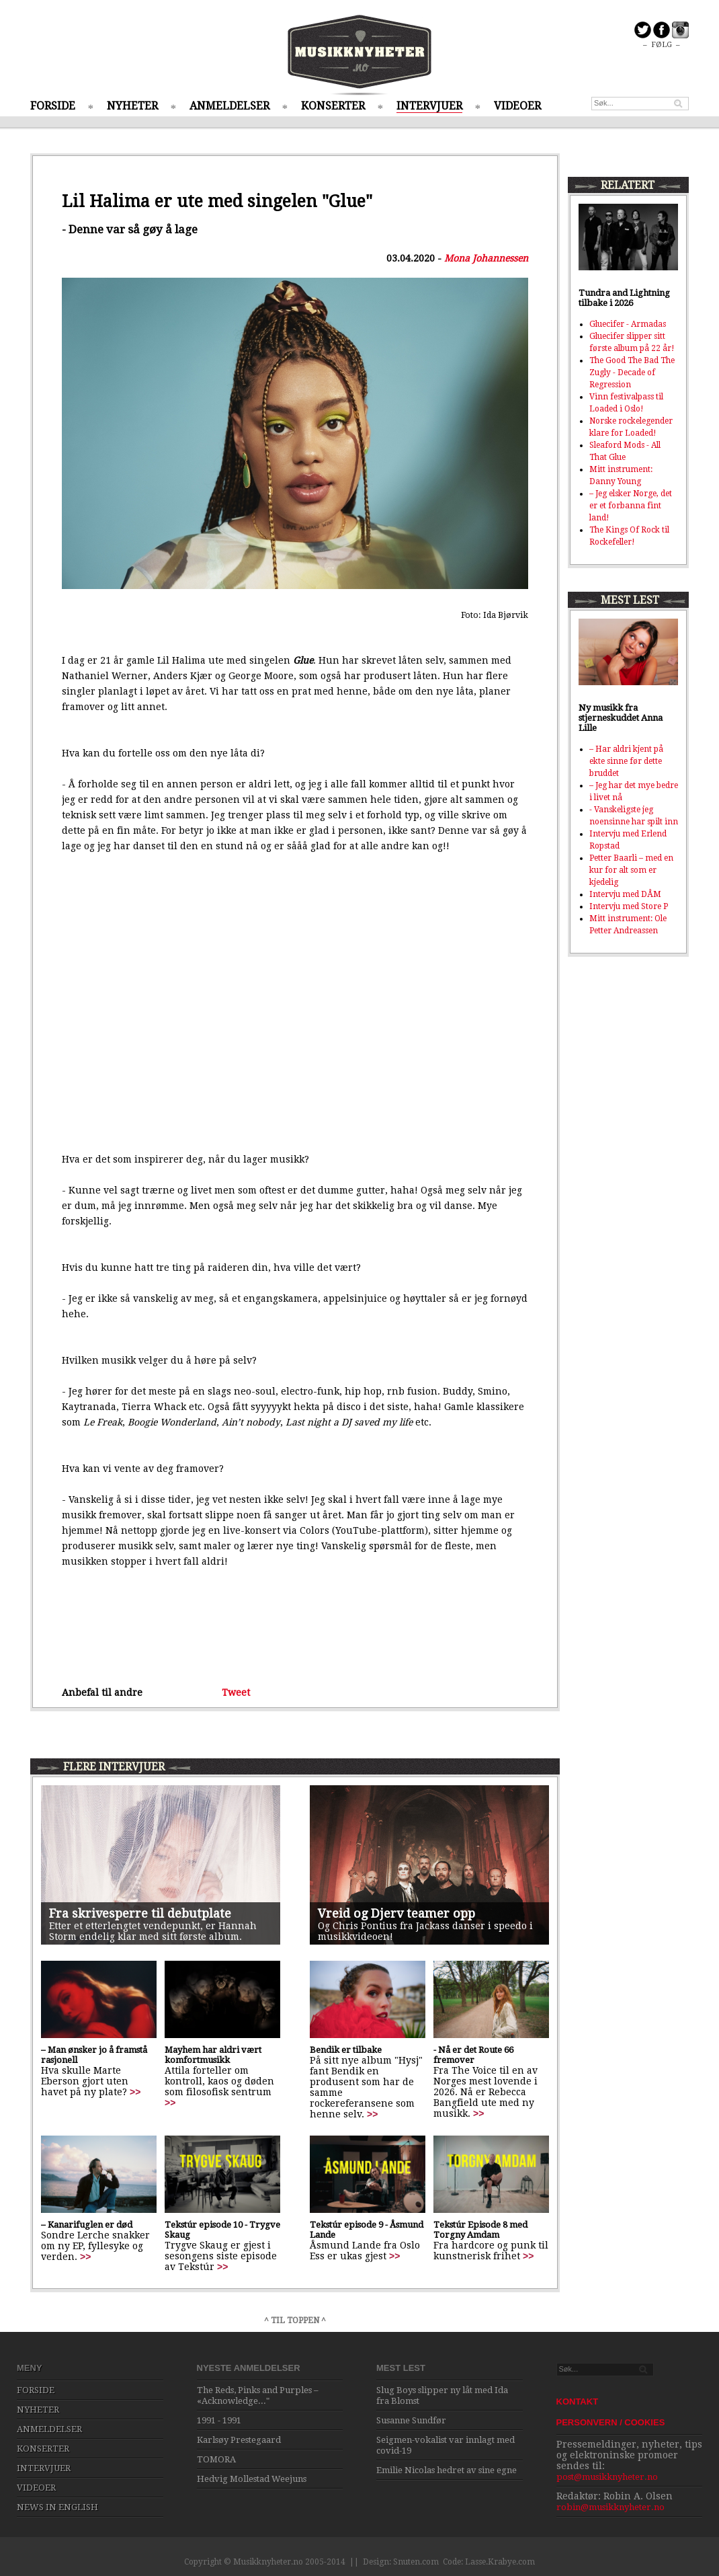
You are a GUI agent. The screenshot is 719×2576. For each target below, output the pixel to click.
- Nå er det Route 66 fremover (473, 2055)
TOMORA (216, 2459)
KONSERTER (333, 106)
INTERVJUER (429, 106)
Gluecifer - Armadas (627, 324)
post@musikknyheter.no (607, 2477)
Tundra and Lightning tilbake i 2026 (624, 298)
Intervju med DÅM (625, 894)
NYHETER (132, 106)
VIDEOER (517, 106)
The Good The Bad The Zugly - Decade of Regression (632, 372)
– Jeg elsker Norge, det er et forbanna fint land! (630, 505)
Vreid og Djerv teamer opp (396, 1913)
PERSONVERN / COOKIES (610, 2422)
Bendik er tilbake (346, 2050)
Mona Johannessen (486, 258)
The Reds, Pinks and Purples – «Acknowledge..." (258, 2395)
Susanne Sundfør (411, 2420)
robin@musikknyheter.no (610, 2507)
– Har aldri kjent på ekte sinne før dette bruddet (626, 761)
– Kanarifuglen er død (86, 2225)
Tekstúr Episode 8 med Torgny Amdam (480, 2230)
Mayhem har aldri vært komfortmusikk (213, 2055)
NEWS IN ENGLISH (57, 2507)
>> (135, 2091)
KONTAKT (577, 2401)
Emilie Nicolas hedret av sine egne (446, 2470)
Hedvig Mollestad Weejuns (251, 2479)
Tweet (236, 1692)
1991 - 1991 (219, 2420)
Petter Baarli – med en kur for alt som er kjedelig (631, 870)
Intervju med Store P (628, 906)
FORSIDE (52, 106)
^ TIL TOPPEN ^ (295, 2320)
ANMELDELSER (229, 106)
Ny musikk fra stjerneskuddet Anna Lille (621, 718)
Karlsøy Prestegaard (239, 2440)
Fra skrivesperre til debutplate (140, 1913)
